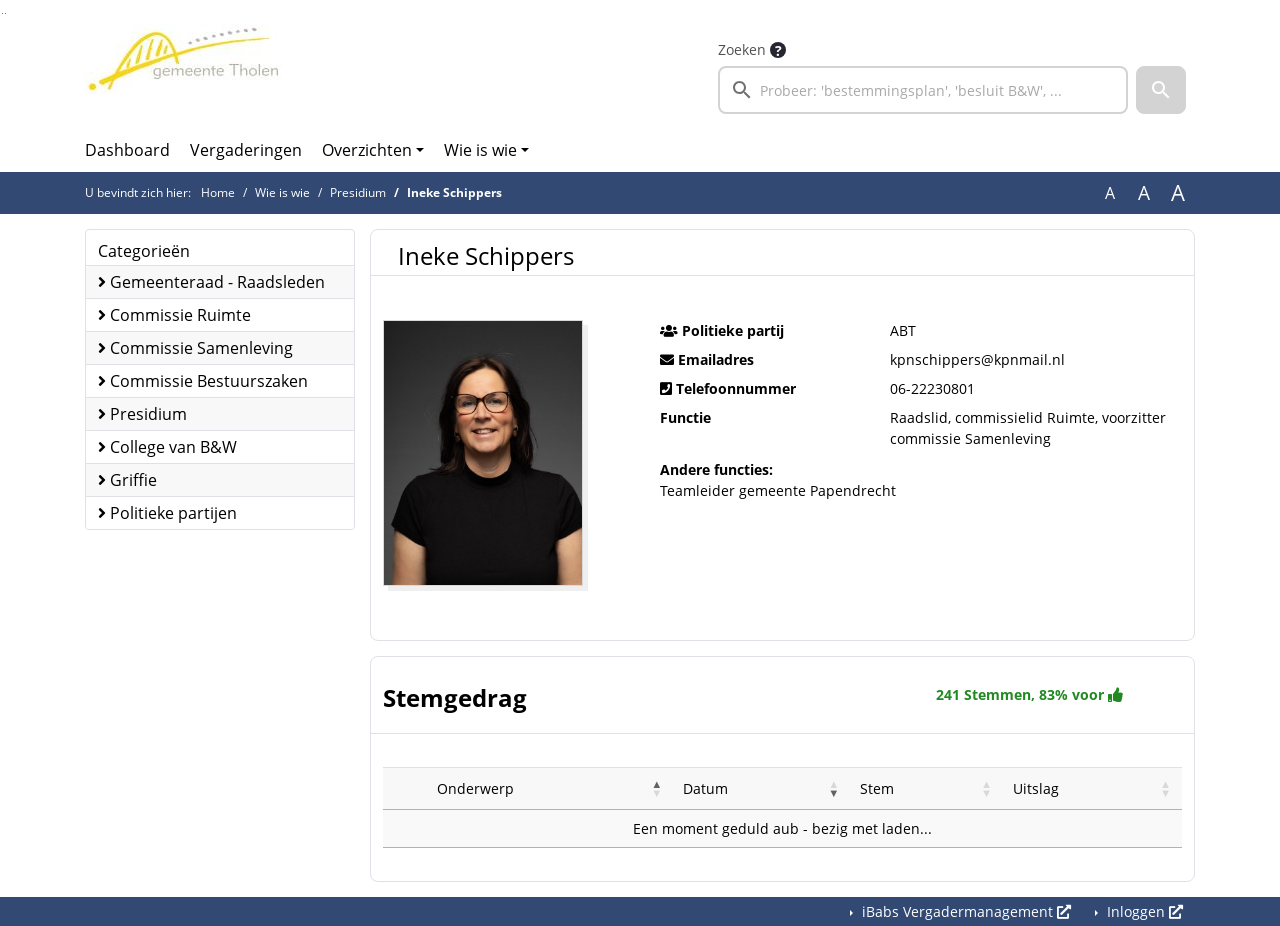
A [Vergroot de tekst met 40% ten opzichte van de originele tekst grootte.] (1178, 193)
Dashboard (127, 150)
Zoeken (742, 49)
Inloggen (1143, 911)
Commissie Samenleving (195, 348)
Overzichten (367, 150)
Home (218, 192)
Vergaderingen (246, 150)
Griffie (127, 480)
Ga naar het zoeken (2, 13)
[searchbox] (923, 90)
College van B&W (167, 447)
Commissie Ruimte (174, 315)
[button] (1161, 90)
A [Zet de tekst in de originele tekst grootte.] (1110, 193)
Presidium (358, 192)
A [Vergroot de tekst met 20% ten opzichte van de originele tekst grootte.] (1144, 193)
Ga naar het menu (5, 13)
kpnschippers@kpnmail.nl (977, 359)
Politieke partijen (167, 513)
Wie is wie (480, 150)
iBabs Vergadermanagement (964, 911)
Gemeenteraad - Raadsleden (211, 282)
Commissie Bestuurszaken (203, 381)
